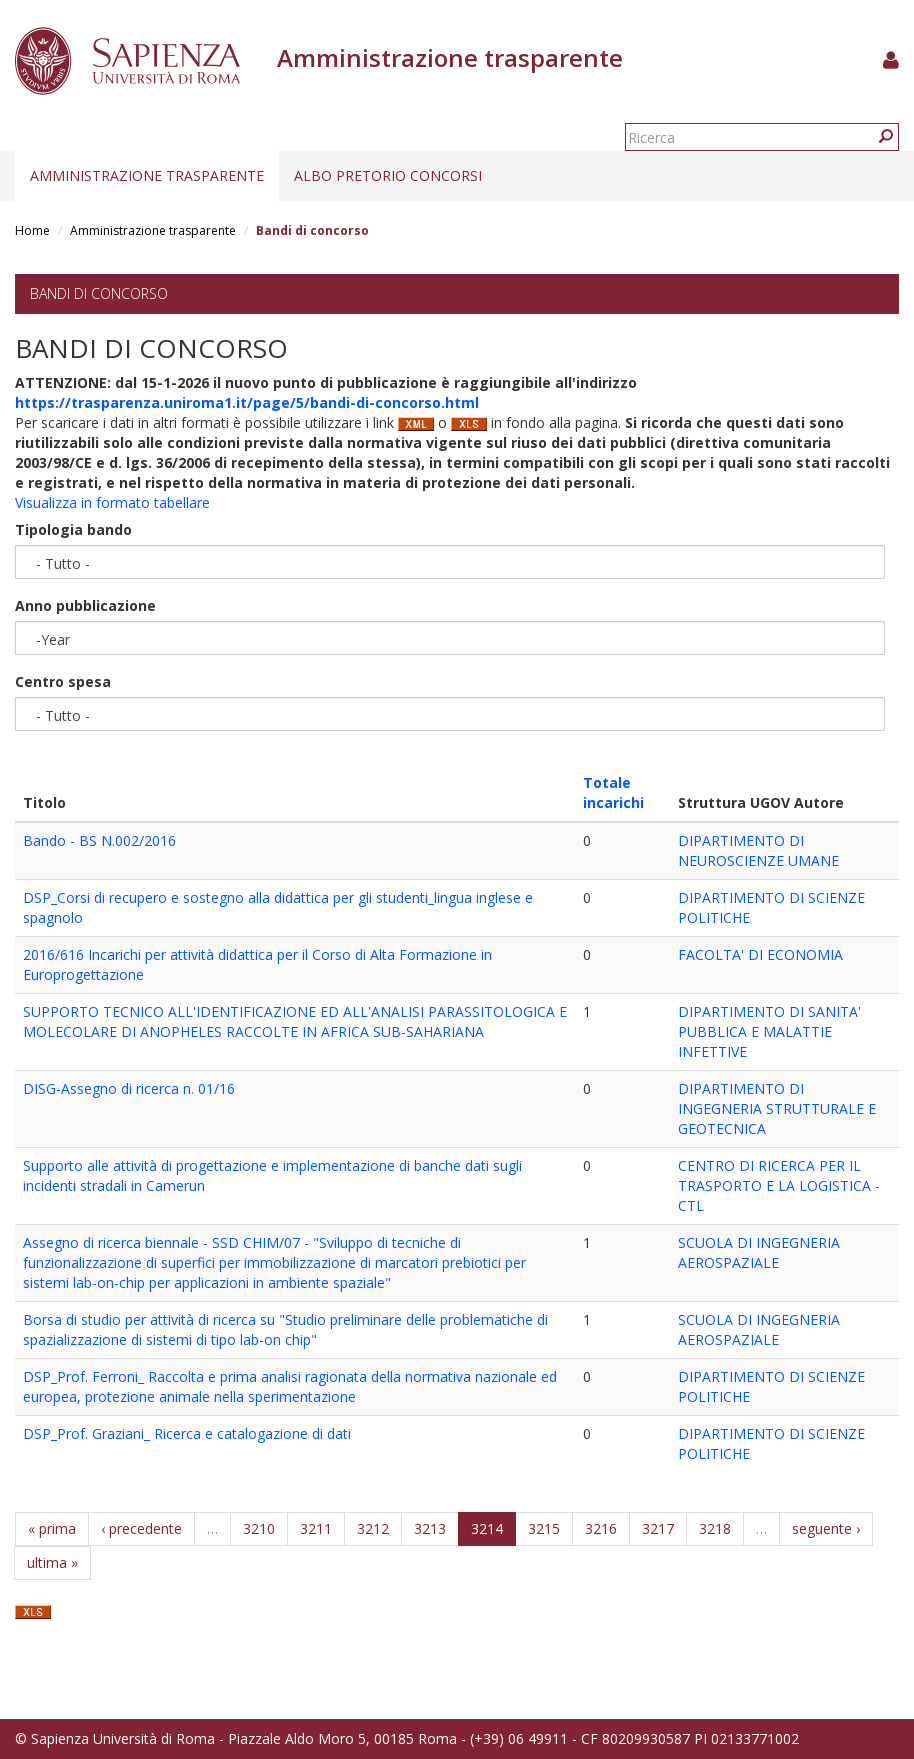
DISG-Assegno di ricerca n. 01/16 (129, 1088)
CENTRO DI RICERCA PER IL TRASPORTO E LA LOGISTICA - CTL (779, 1185)
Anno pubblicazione (85, 605)
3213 (430, 1528)
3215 (544, 1528)
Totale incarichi (613, 792)
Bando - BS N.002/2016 (99, 840)
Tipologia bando (73, 529)
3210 (259, 1528)
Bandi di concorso (99, 293)
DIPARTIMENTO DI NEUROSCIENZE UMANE (758, 850)
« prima (52, 1528)
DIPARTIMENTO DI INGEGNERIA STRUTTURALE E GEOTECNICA (777, 1108)
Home (32, 230)
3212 (373, 1528)
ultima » (52, 1562)
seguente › (826, 1528)
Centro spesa (63, 681)
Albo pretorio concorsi (388, 175)
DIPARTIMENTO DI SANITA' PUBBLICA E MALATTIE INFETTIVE (769, 1031)
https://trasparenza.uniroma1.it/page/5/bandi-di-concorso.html (247, 402)
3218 (715, 1528)
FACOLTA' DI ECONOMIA (760, 954)
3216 (601, 1528)
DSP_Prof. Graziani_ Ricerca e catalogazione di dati (187, 1433)
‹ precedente (141, 1528)
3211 (316, 1528)
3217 (658, 1528)
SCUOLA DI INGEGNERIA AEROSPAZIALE (759, 1252)
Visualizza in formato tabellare (112, 502)
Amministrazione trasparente (147, 175)
